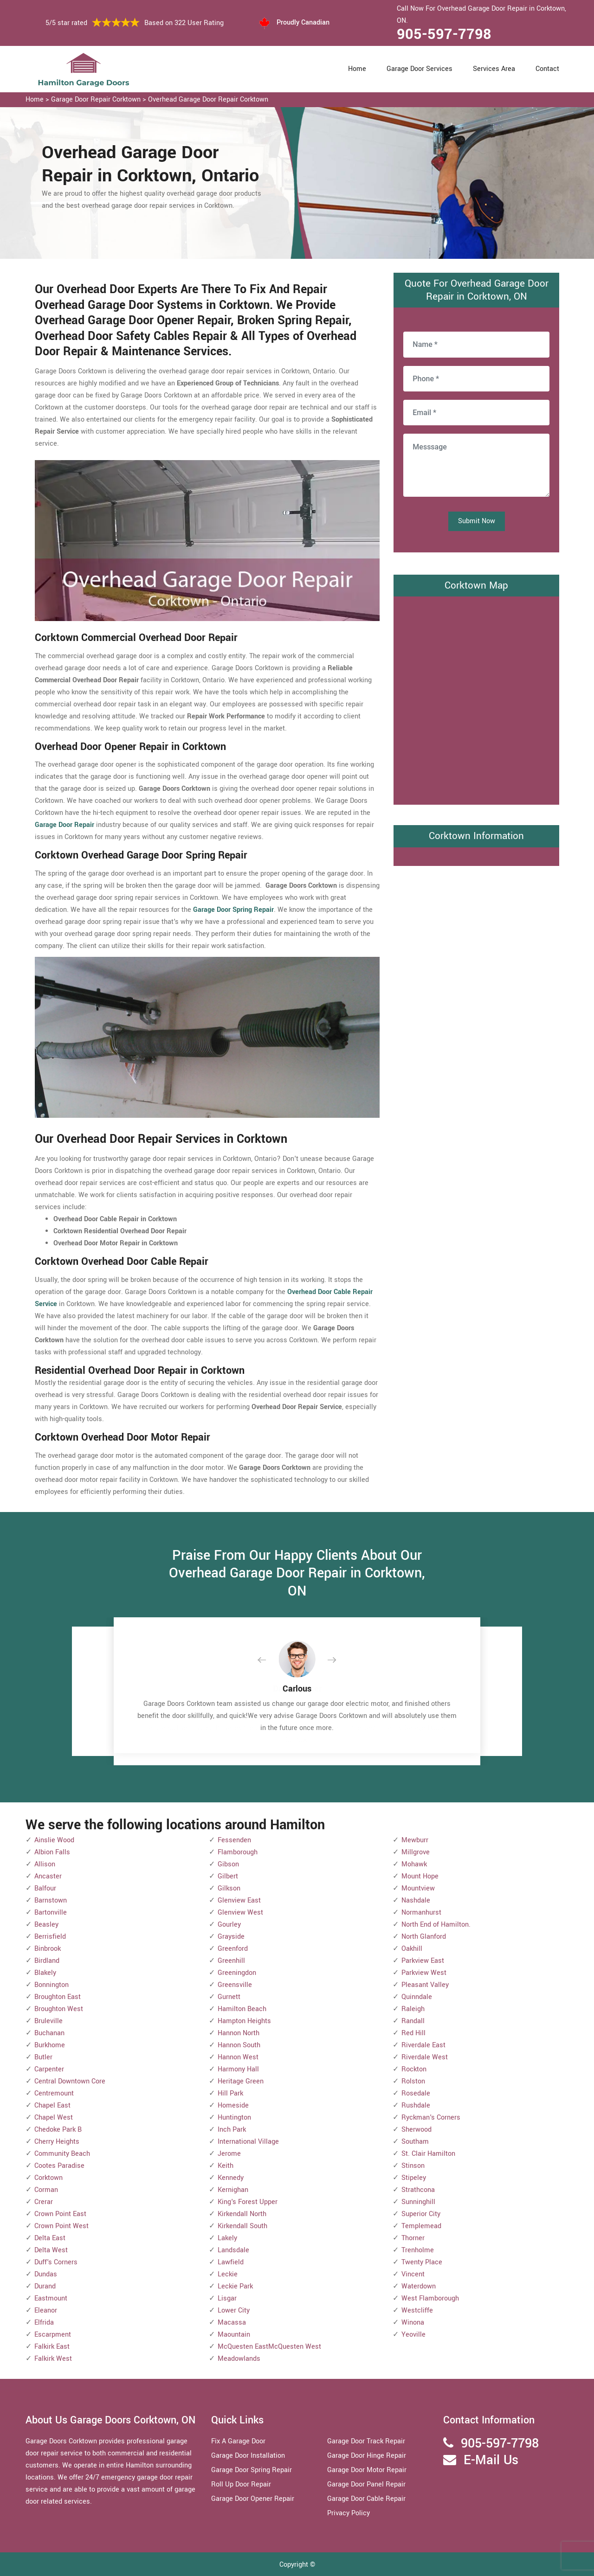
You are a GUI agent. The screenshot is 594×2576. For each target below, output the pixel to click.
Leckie (228, 2274)
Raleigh (413, 2009)
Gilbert (228, 1876)
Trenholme (417, 2250)
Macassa (232, 2322)
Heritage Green (241, 2081)
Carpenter (49, 2069)
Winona (412, 2322)
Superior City (420, 2214)
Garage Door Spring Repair (251, 2470)
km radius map (476, 698)
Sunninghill (418, 2202)
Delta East (49, 2238)
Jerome (229, 2154)
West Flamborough (430, 2298)
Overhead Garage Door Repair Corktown (208, 99)
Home (357, 69)
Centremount (54, 2093)
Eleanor (45, 2310)
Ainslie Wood (54, 1840)
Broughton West (58, 2009)
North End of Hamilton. (436, 1924)
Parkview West (423, 1973)
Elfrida (44, 2322)
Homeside (233, 2105)
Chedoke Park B (58, 2129)
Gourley (229, 1924)
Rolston (413, 2081)
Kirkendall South (242, 2226)
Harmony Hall (238, 2069)
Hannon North (238, 2033)
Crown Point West (61, 2226)
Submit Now (476, 521)
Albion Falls (52, 1852)
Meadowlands (239, 2359)
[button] (269, 1660)
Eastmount (50, 2298)
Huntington (234, 2117)
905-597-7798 (444, 34)
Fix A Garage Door (238, 2441)
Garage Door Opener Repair (252, 2499)
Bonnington (51, 1985)
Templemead (421, 2226)
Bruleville (48, 2021)
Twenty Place (421, 2262)
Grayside (231, 1937)
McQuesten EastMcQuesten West (269, 2347)
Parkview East (422, 1961)
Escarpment (52, 2334)
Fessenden (234, 1840)
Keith (225, 2166)
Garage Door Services (419, 69)
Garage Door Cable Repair (366, 2499)
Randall (413, 2021)
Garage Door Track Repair (366, 2441)
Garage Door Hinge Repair (366, 2456)
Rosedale (415, 2093)
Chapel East (52, 2105)
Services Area (494, 69)
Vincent (413, 2274)
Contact (547, 69)
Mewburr (414, 1840)
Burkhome (49, 2045)
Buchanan (49, 2033)
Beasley (46, 1924)
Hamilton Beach (242, 2009)
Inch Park (232, 2129)
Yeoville (413, 2334)
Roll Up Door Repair (241, 2484)
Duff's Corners (55, 2262)
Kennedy (231, 2178)
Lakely (227, 2238)
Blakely (45, 1973)
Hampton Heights (244, 2021)
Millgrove (415, 1852)
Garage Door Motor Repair (367, 2470)
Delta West (51, 2250)
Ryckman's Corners (430, 2117)
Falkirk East (52, 2347)
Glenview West (240, 1912)
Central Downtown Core (69, 2081)
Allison (44, 1864)
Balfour (45, 1888)
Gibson (228, 1864)
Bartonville (50, 1912)
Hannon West (238, 2057)
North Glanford (423, 1937)
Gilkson (229, 1888)
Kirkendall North (242, 2214)
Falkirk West (53, 2359)
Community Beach (62, 2154)
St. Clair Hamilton (428, 2154)
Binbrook (47, 1949)
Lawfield (231, 2262)
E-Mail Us (491, 2460)
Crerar (43, 2202)
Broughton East (57, 1997)
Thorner (413, 2238)
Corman (46, 2190)
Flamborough (238, 1852)
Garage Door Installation (248, 2456)
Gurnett (229, 1997)
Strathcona (418, 2190)
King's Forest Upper (248, 2202)
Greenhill (231, 1961)
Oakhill (411, 1949)
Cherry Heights (56, 2142)
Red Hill (413, 2033)
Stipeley (413, 2178)
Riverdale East (423, 2045)
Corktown (48, 2178)
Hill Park (230, 2093)
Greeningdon (237, 1973)
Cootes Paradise (59, 2166)
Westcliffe (417, 2310)
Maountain (234, 2334)
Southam (415, 2142)
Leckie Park (235, 2286)
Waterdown (418, 2286)
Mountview (418, 1888)
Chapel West (53, 2117)
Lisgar (227, 2298)
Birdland (46, 1961)
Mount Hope (420, 1876)
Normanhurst (421, 1912)
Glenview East (239, 1900)
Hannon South (239, 2045)
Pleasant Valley (425, 1985)
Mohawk (414, 1864)
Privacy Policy (348, 2513)
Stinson (413, 2166)
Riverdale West (424, 2057)
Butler (43, 2057)
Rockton (413, 2069)
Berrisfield (50, 1937)
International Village (248, 2142)
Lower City (234, 2310)
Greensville (235, 1985)
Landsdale (233, 2250)
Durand (45, 2286)
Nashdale (415, 1900)
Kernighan (233, 2190)
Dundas (45, 2274)
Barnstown (50, 1900)
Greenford (233, 1949)
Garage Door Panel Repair (366, 2484)
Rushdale (415, 2105)
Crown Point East (60, 2214)
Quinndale (416, 1997)
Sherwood (416, 2129)
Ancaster (48, 1876)
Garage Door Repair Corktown (96, 99)
